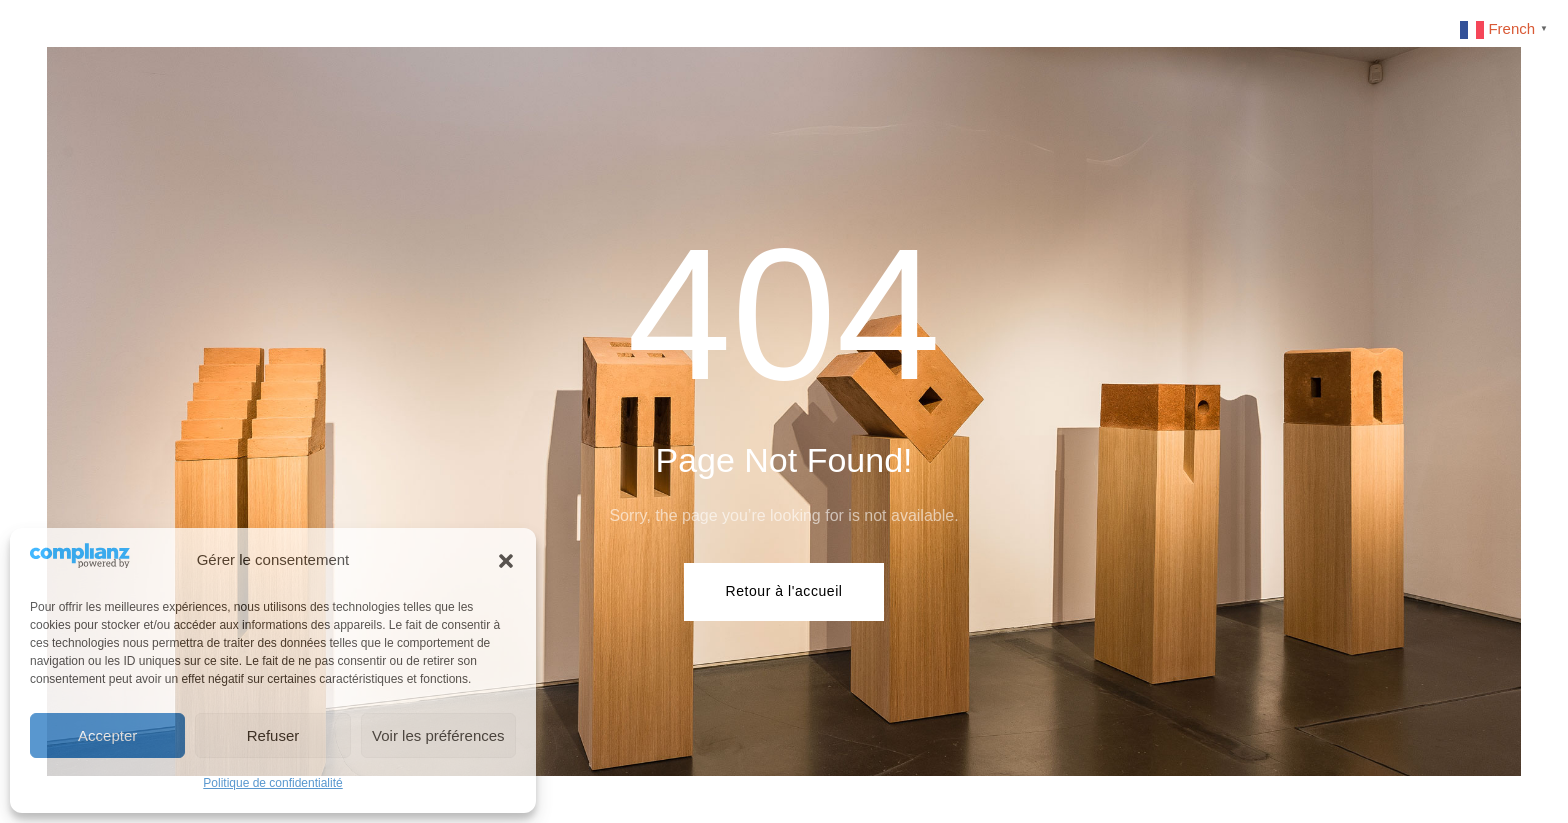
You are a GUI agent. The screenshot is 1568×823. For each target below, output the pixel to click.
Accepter (107, 735)
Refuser (273, 735)
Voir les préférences (438, 735)
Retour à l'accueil (783, 591)
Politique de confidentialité (272, 783)
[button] (506, 561)
